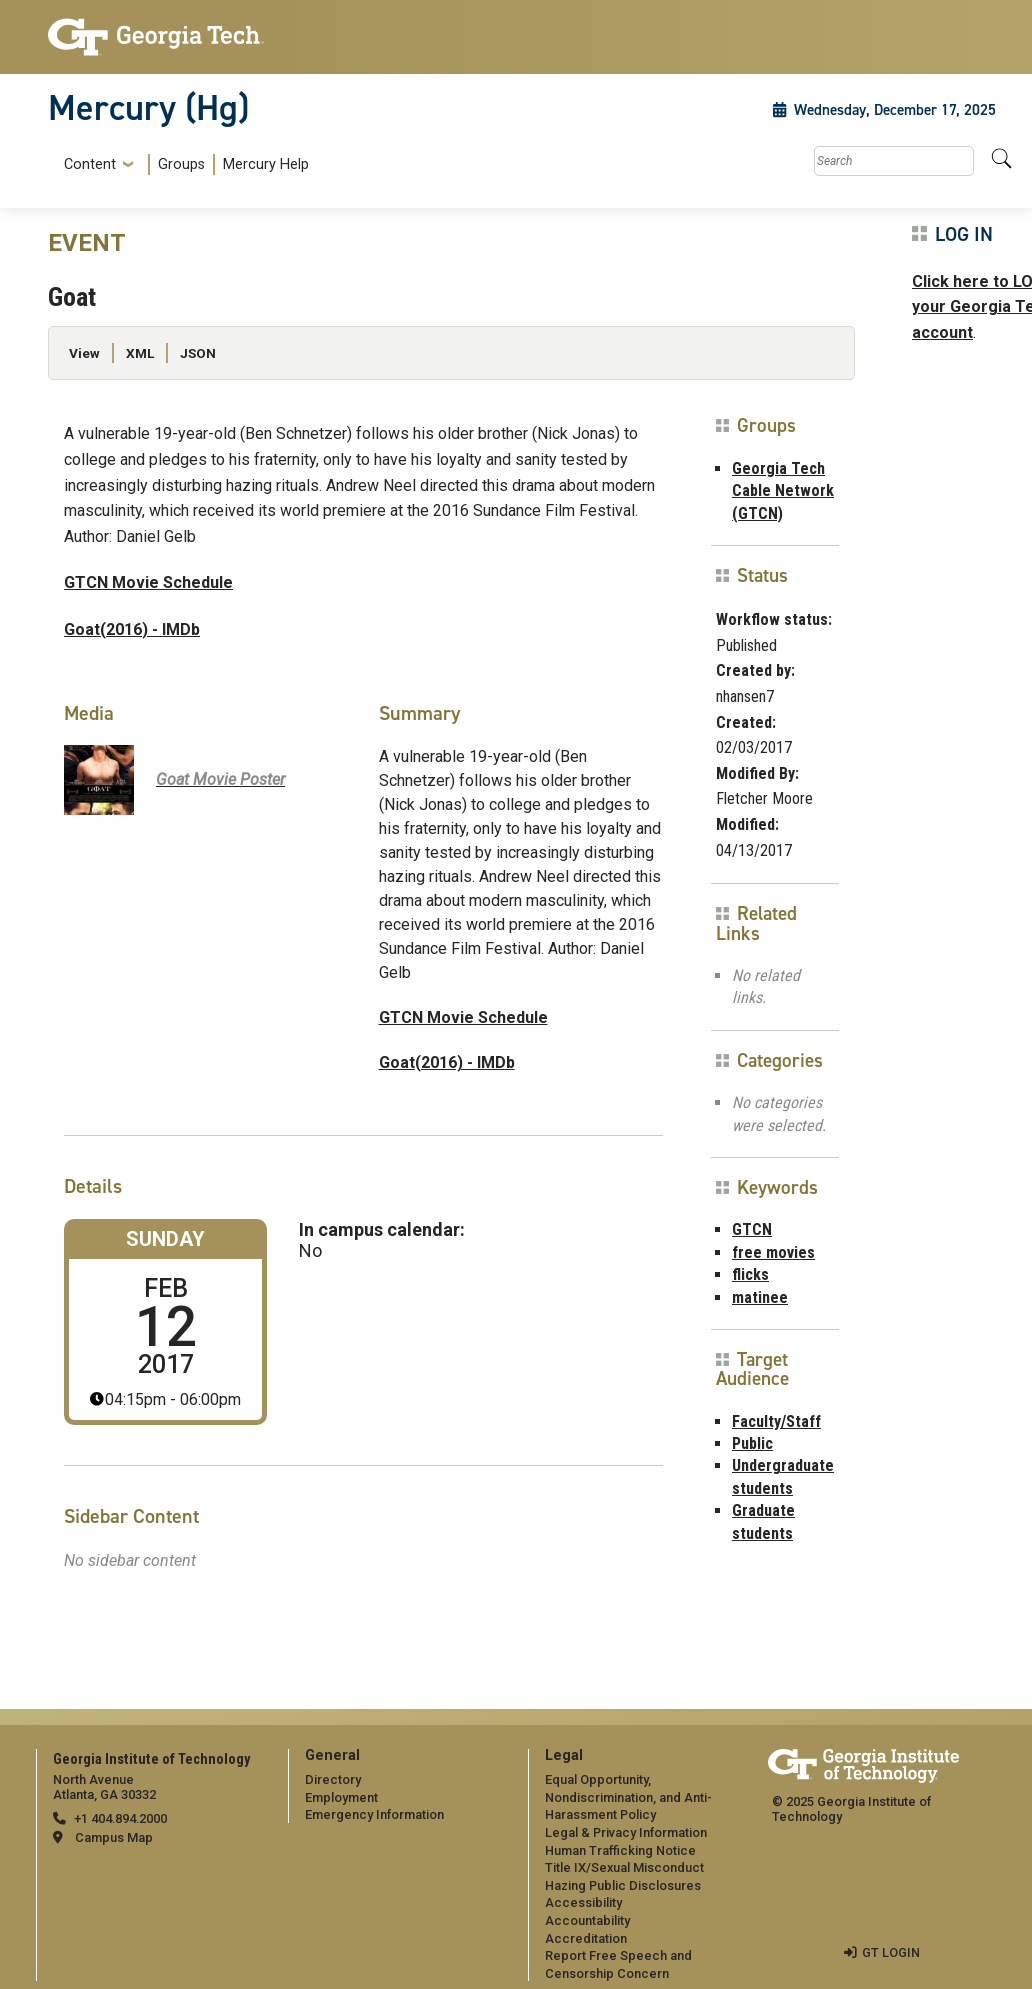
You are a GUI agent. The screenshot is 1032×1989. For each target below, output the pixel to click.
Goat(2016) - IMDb (132, 629)
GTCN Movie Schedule (148, 582)
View (84, 353)
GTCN (752, 1229)
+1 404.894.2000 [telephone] (120, 1818)
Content (90, 165)
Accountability (587, 1920)
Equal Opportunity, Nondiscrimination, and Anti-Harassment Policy (628, 1797)
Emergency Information (374, 1814)
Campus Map (114, 1837)
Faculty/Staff (776, 1421)
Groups (181, 164)
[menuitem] (182, 164)
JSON (198, 353)
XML (140, 353)
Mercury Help (266, 164)
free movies (773, 1252)
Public (752, 1443)
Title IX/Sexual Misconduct (624, 1867)
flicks (750, 1274)
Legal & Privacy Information (626, 1832)
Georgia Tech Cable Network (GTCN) (783, 491)
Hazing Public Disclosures (623, 1885)
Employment (341, 1797)
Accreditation (586, 1938)
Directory (333, 1779)
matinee (760, 1297)
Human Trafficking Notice (620, 1850)
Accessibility (583, 1902)
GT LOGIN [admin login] (891, 1952)
